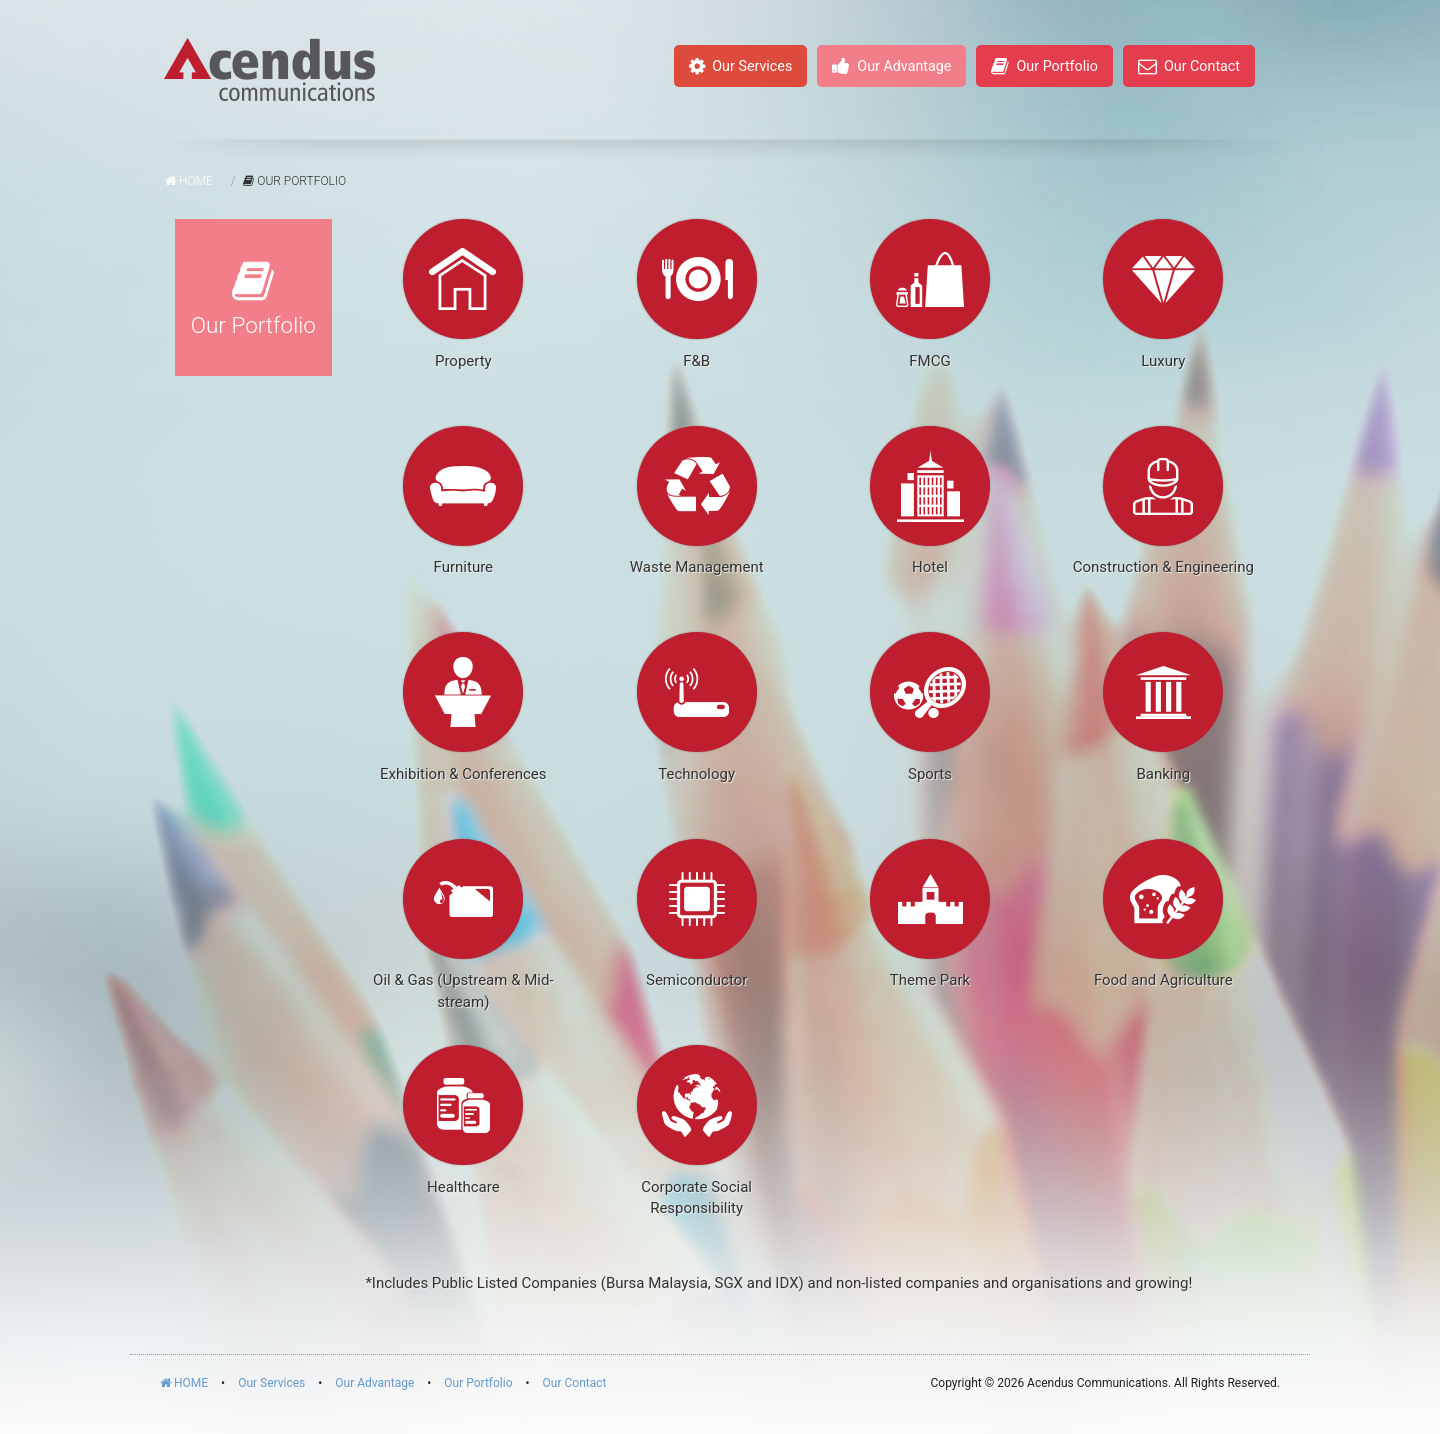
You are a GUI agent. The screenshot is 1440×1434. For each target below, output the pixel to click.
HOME (184, 1383)
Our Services (740, 66)
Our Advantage (891, 66)
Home (189, 181)
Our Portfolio (1044, 66)
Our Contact (1189, 66)
